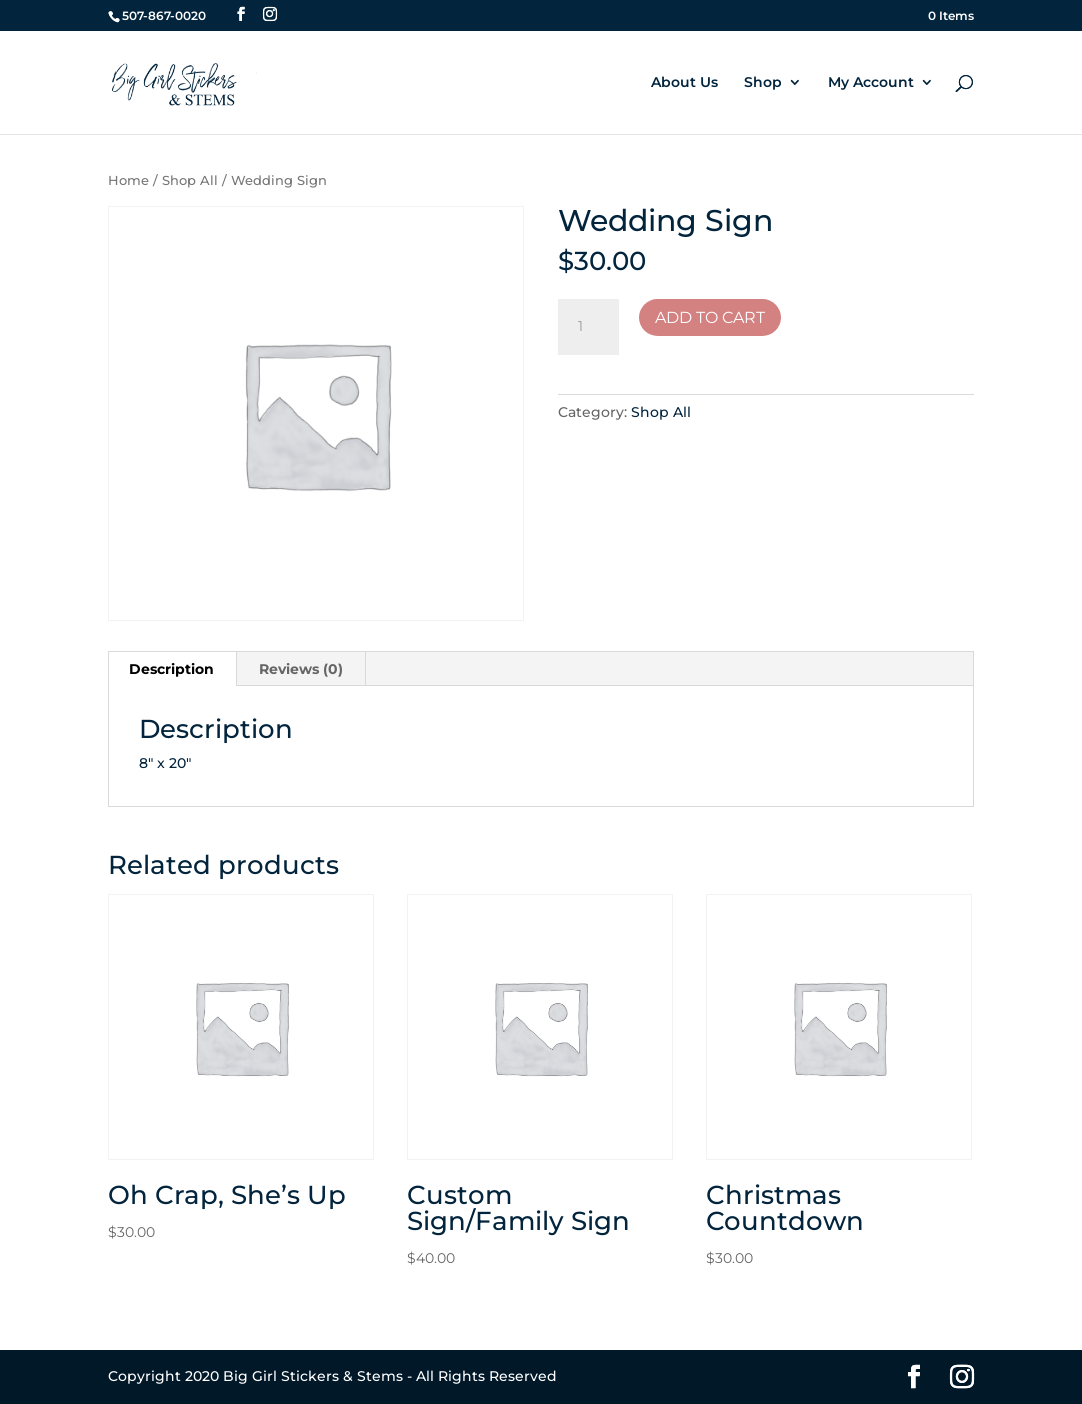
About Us (684, 83)
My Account (871, 83)
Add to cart (710, 317)
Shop (763, 83)
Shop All (190, 180)
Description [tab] (171, 669)
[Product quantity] (588, 327)
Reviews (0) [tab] (301, 669)
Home (128, 180)
